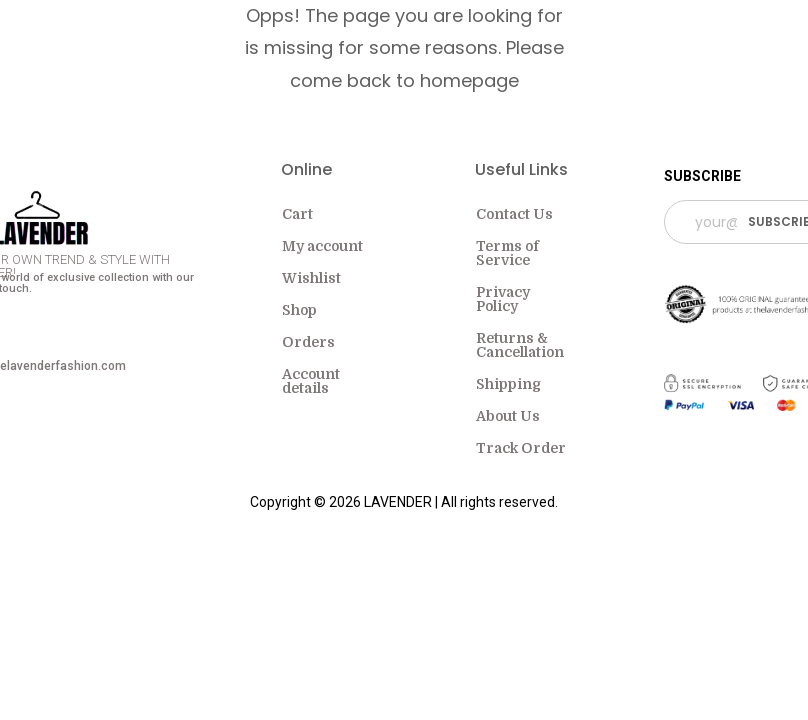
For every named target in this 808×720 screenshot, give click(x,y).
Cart (297, 214)
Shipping (508, 384)
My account (322, 246)
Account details (311, 381)
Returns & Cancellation (520, 345)
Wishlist (311, 278)
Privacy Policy (503, 299)
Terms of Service (507, 253)
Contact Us (514, 214)
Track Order (521, 448)
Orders (308, 342)
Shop (299, 310)
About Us (508, 416)
